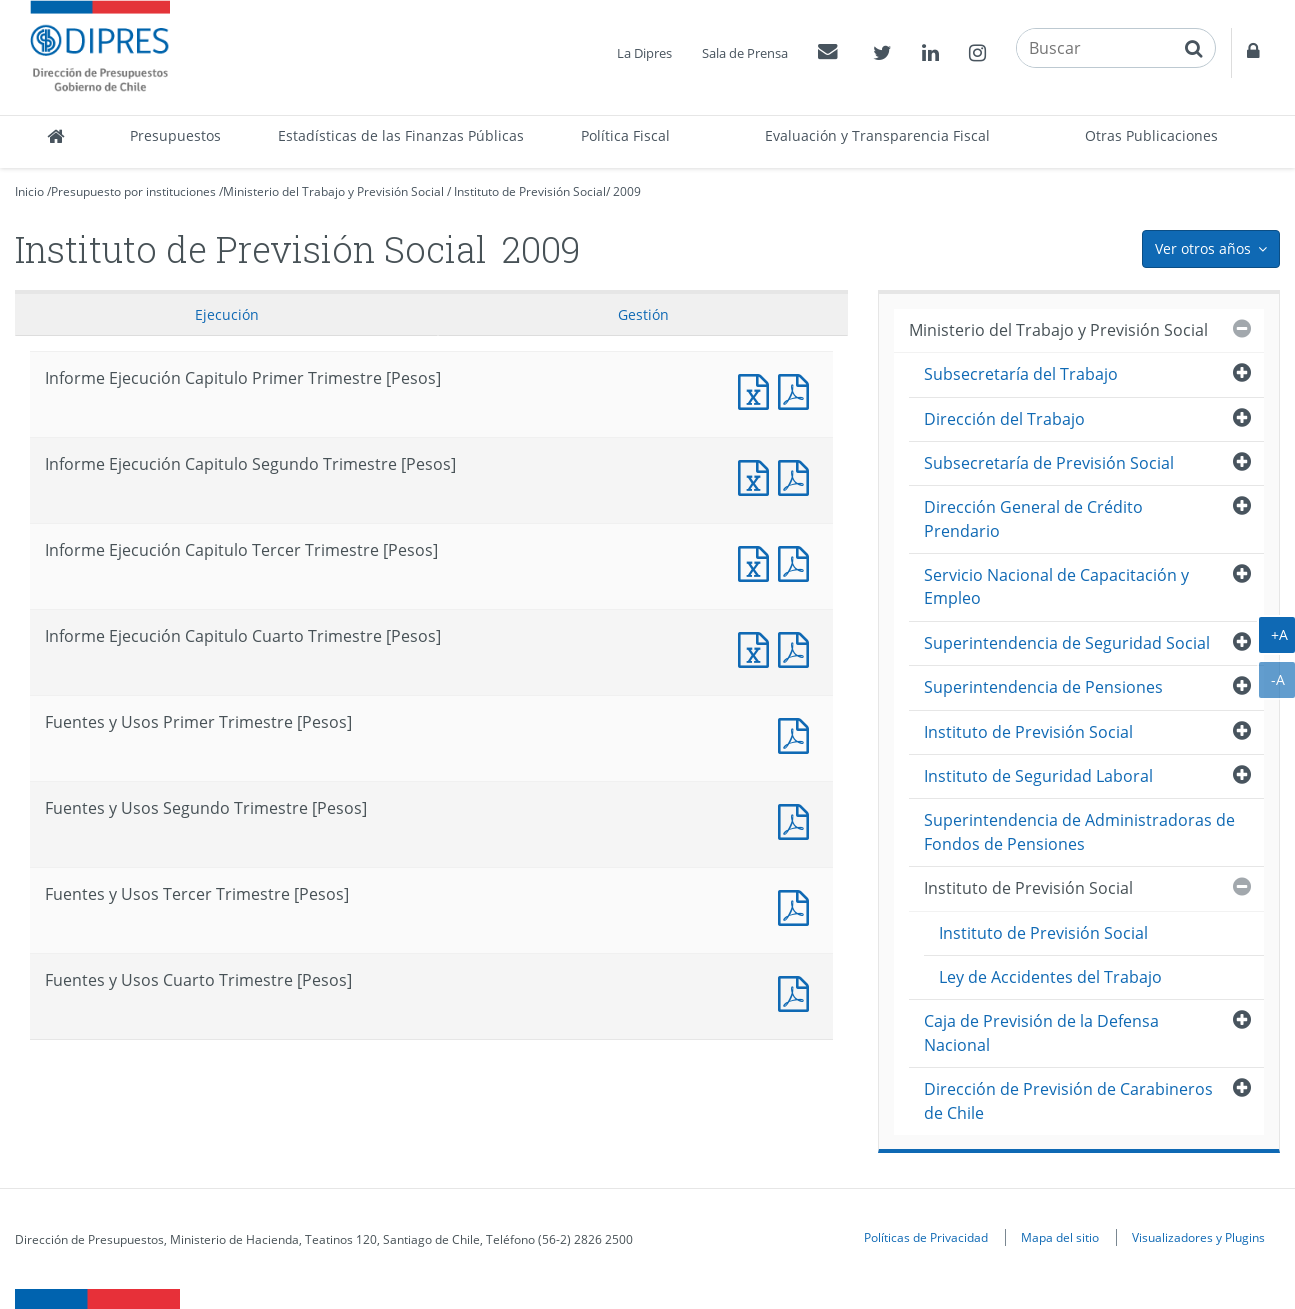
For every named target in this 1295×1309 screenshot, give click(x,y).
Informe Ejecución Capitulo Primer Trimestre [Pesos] (758, 389)
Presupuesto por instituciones (133, 191)
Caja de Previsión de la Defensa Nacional (1041, 1032)
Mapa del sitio (1060, 1237)
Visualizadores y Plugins (1198, 1237)
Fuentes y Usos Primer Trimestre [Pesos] (798, 733)
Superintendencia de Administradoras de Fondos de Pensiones (1079, 831)
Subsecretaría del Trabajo (1021, 374)
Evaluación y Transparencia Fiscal (877, 135)
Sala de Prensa (745, 53)
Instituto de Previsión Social (530, 191)
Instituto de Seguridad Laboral (1038, 776)
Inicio (29, 191)
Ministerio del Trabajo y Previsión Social (333, 191)
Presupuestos (175, 135)
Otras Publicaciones (1151, 135)
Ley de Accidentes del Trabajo (1050, 977)
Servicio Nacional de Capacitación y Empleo (1056, 586)
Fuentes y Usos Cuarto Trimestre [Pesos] (798, 991)
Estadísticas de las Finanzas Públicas (401, 135)
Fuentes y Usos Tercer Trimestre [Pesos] (798, 905)
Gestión (643, 314)
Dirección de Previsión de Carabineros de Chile (1068, 1100)
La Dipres (644, 53)
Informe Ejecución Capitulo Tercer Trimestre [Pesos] (758, 561)
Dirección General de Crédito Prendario (1033, 518)
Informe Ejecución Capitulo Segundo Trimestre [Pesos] (758, 475)
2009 (627, 191)
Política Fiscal (625, 135)
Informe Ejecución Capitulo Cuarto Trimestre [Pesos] (758, 647)
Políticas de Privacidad (926, 1237)
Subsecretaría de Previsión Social (1049, 463)
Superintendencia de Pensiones (1043, 687)
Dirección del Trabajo (1004, 419)
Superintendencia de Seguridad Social (1067, 643)
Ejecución (227, 314)
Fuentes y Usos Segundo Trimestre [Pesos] (798, 819)
